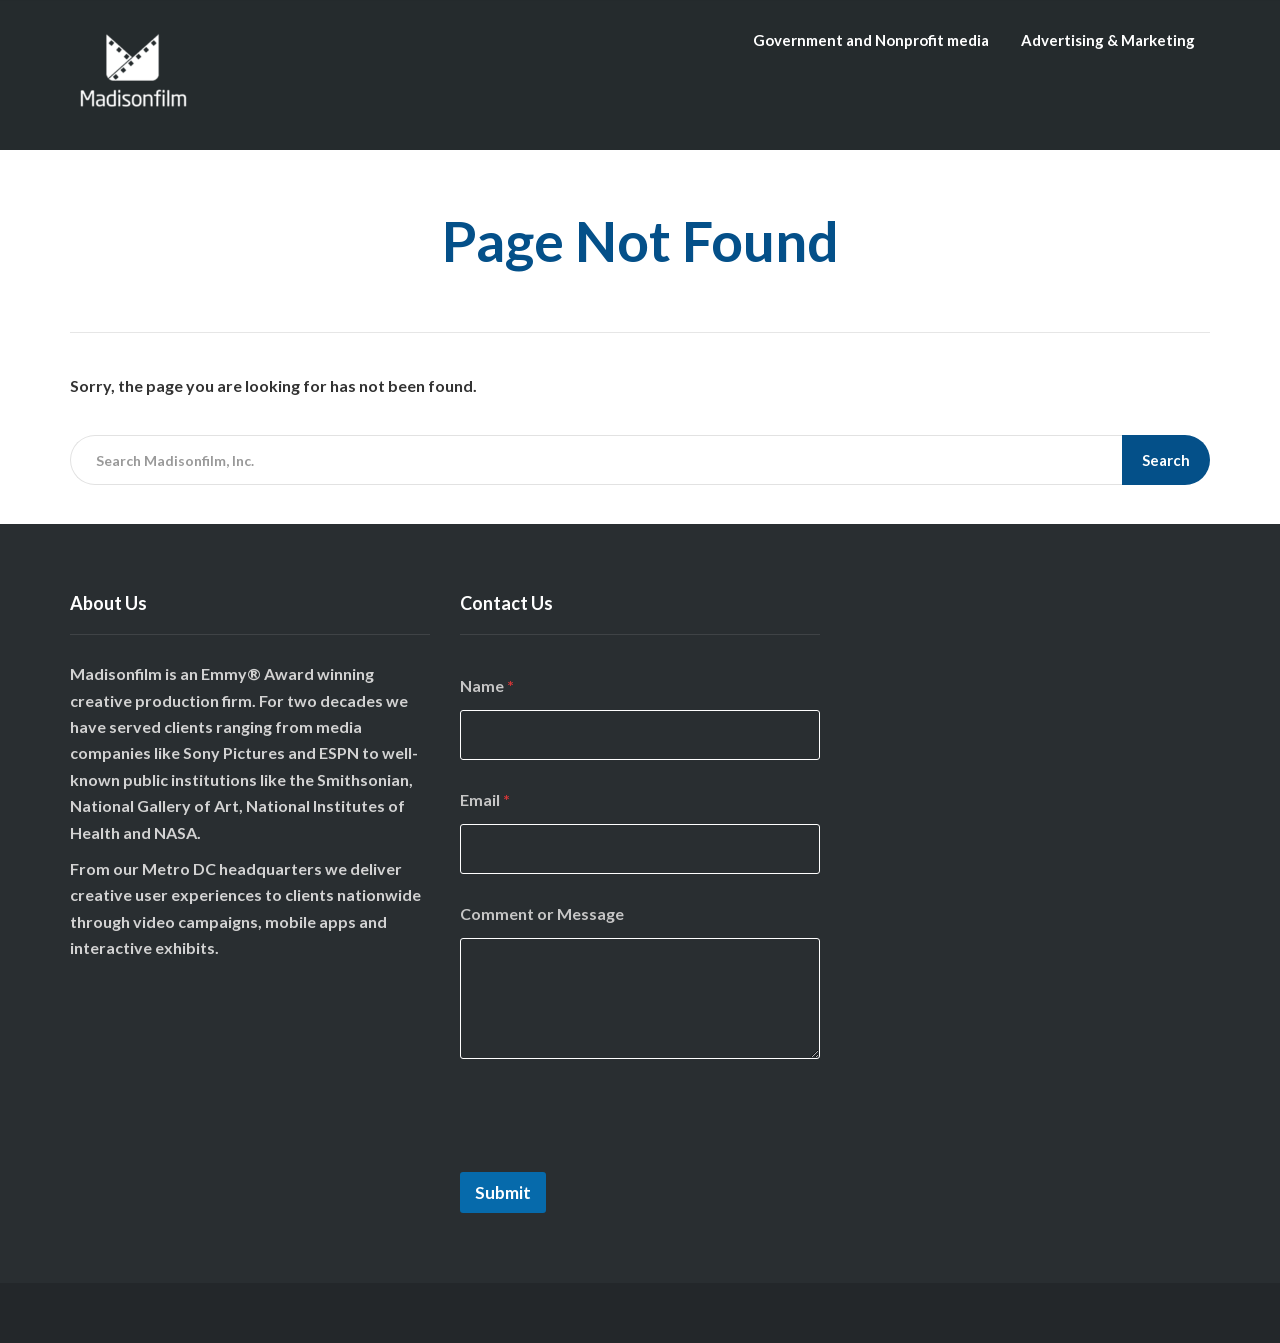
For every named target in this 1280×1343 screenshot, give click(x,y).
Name (487, 685)
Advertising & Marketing (1108, 40)
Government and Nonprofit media (871, 40)
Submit (503, 1192)
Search (1166, 460)
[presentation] (612, 1159)
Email (485, 799)
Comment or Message (542, 913)
